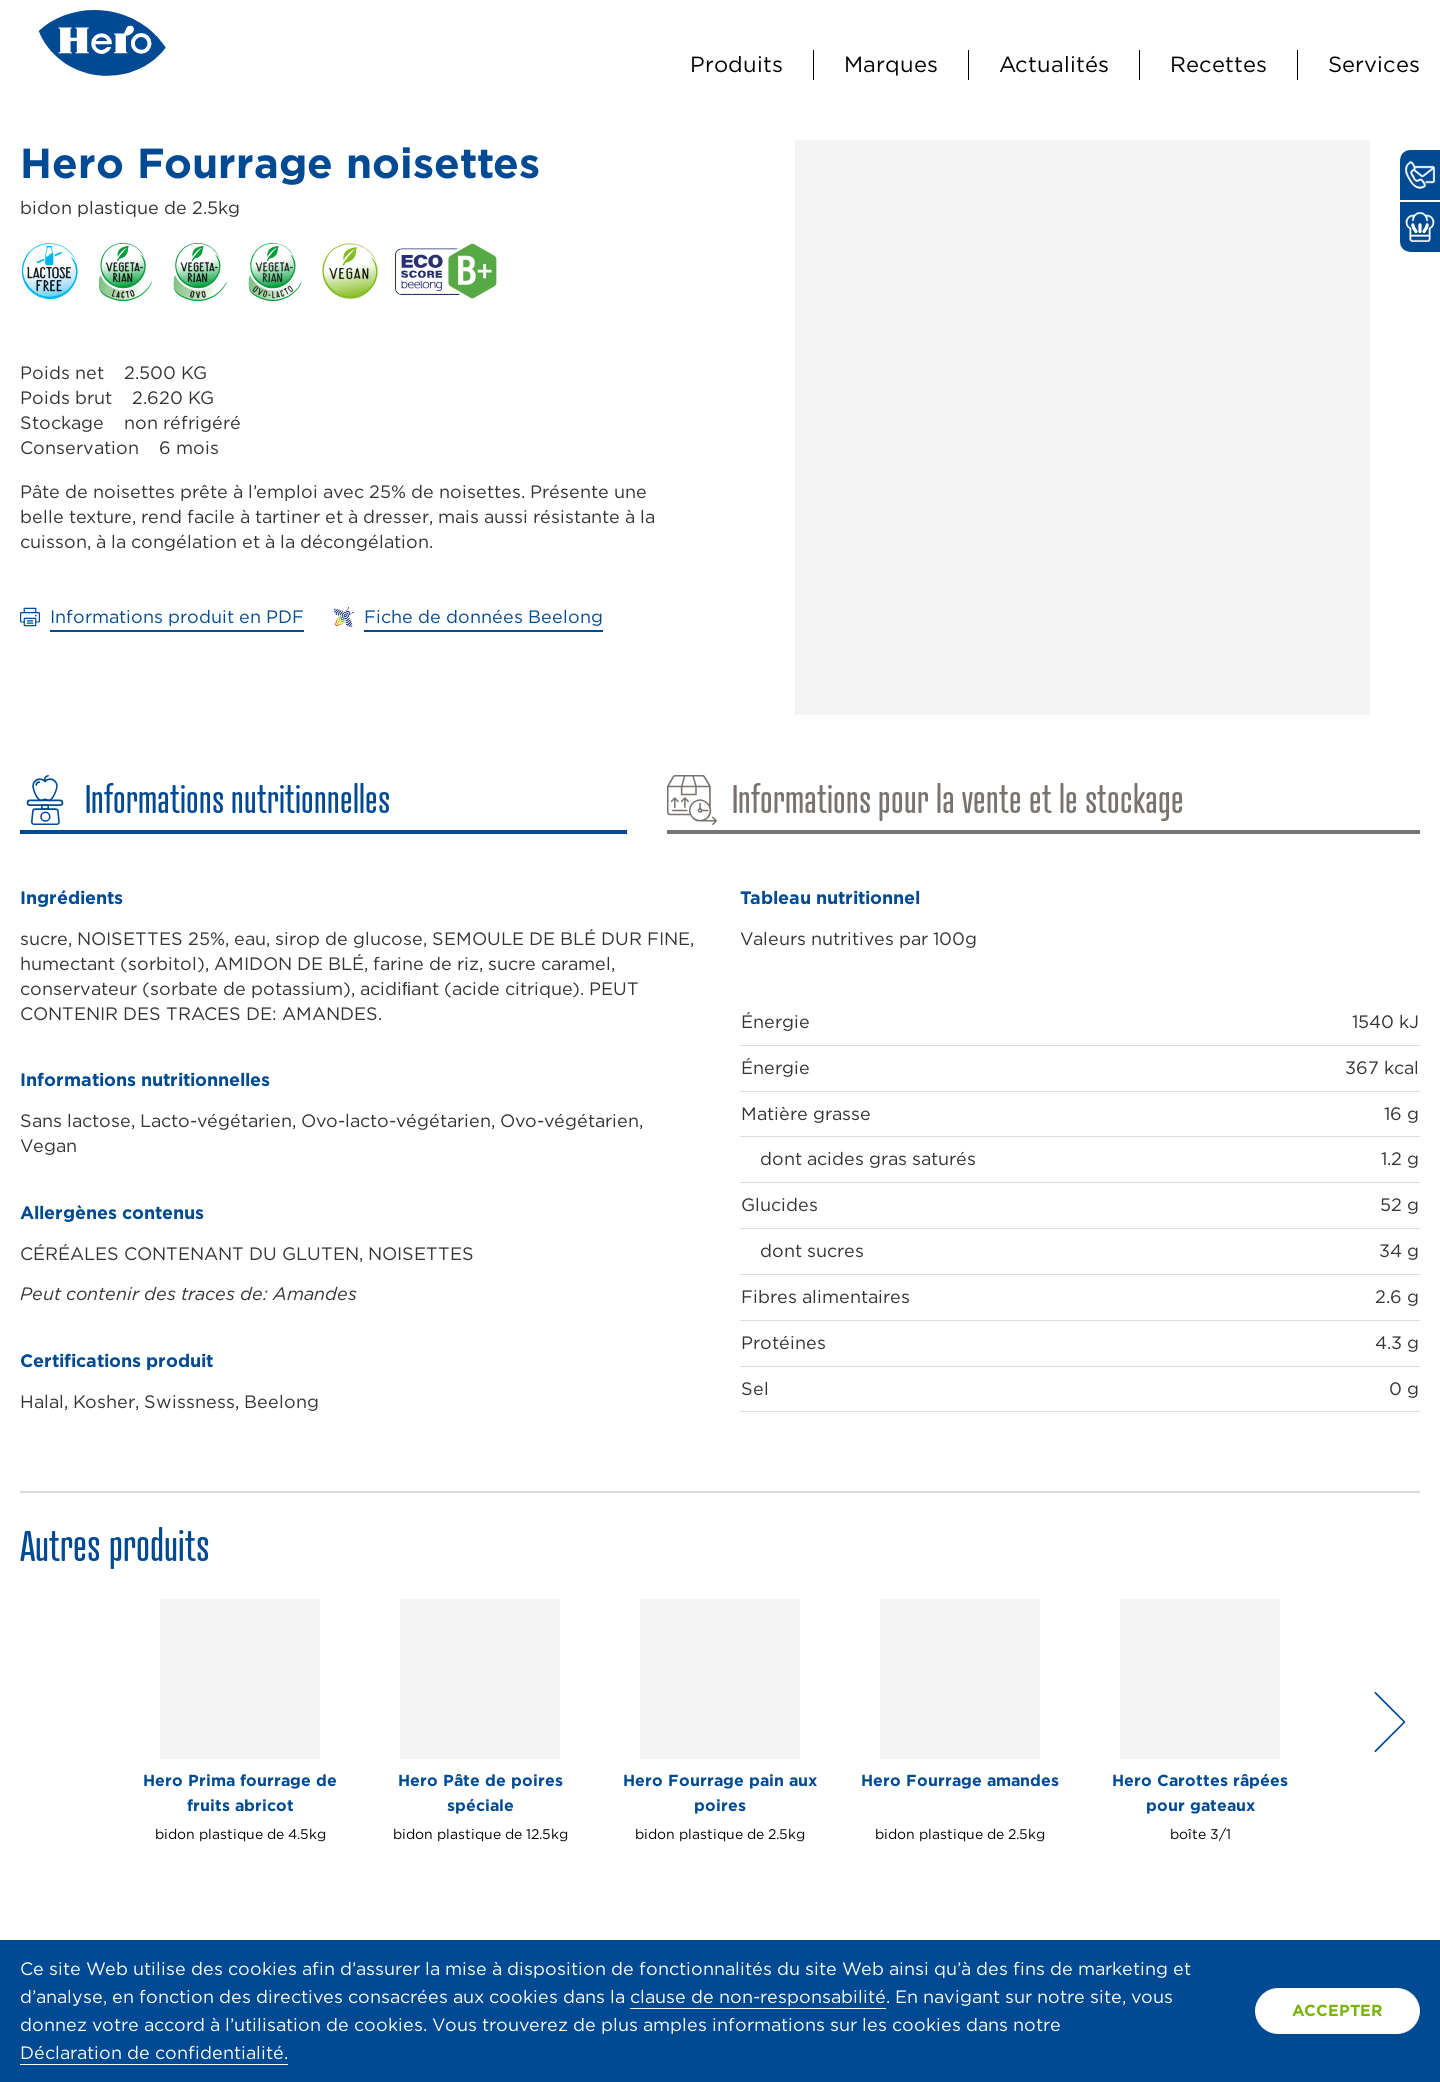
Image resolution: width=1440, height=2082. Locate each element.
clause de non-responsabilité (758, 1996)
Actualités (1054, 64)
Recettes (1218, 64)
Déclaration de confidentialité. (154, 2052)
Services (1374, 64)
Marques (891, 64)
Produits (736, 64)
